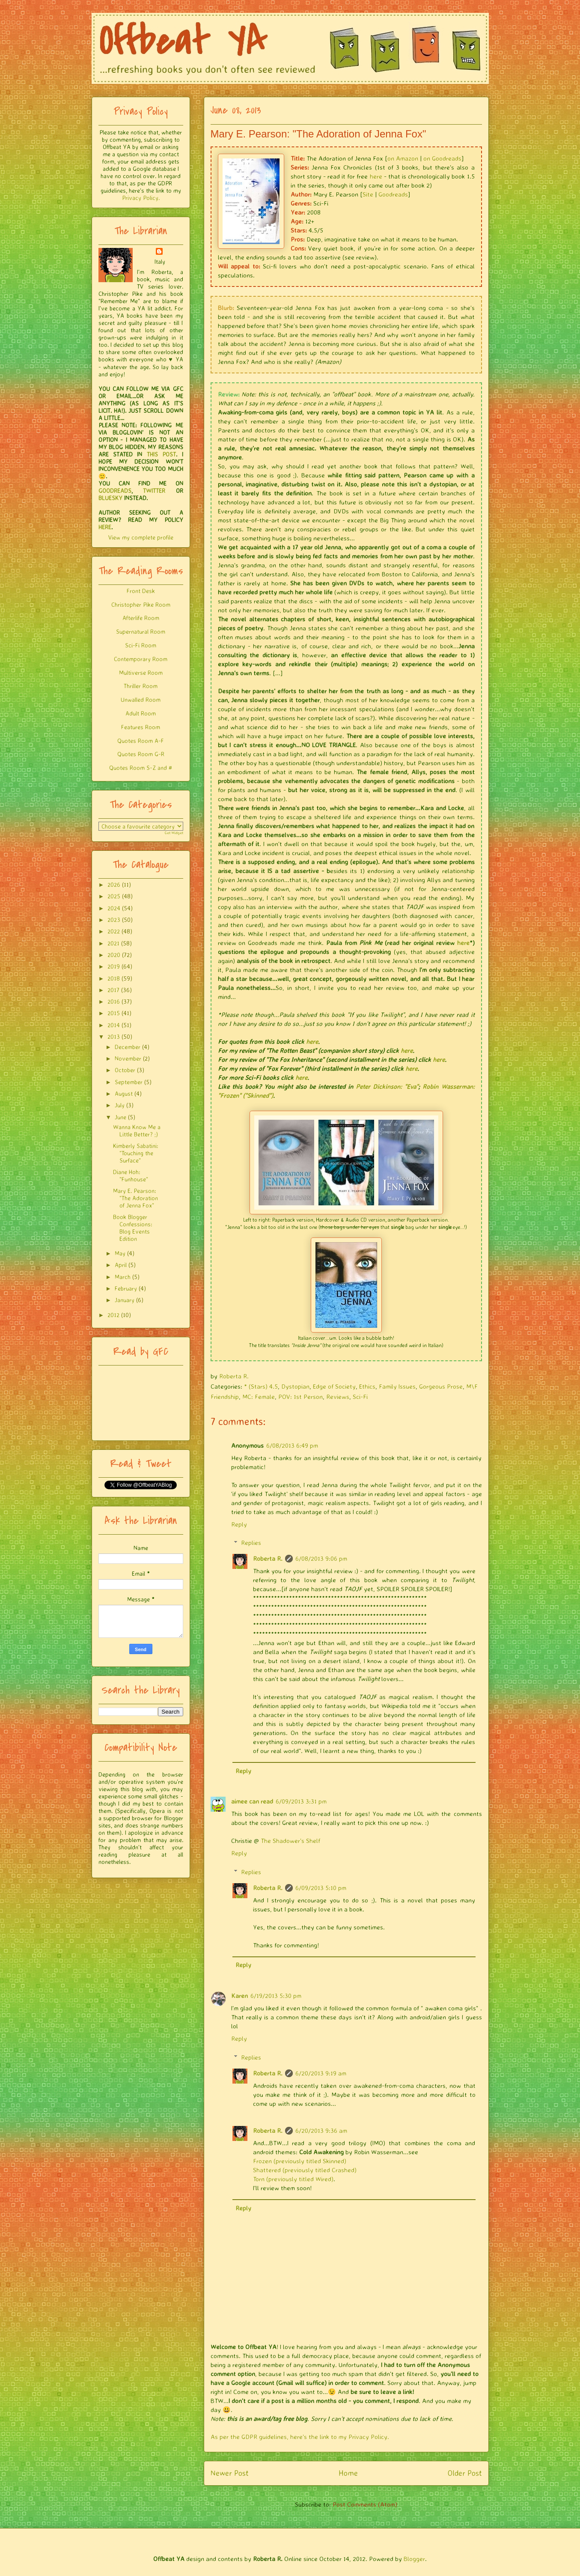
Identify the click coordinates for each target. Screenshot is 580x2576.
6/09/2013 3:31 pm (301, 1801)
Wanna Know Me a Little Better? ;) (137, 1130)
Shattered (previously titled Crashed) (305, 2170)
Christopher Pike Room (140, 604)
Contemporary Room (140, 658)
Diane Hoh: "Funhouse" (130, 1175)
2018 (113, 978)
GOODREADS (114, 490)
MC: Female (258, 1396)
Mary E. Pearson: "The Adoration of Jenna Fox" (135, 1198)
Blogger (414, 2559)
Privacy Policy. (141, 197)
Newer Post (230, 2473)
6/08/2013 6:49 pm (292, 1445)
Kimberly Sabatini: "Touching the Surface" (135, 1153)
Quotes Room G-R (140, 753)
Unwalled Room (141, 699)
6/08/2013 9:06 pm (321, 1558)
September (129, 1081)
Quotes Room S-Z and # (140, 767)
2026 (113, 884)
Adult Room (140, 713)
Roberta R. (268, 1558)
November (128, 1058)
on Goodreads (442, 158)
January (124, 1299)
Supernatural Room (140, 631)
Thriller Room (141, 685)
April (121, 1264)
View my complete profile (140, 537)
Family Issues (397, 1386)
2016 (113, 1001)
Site (368, 194)
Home (348, 2473)
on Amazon (402, 158)
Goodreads (393, 194)
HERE (104, 527)
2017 (113, 989)
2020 (113, 954)
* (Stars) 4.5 (261, 1386)
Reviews (337, 1396)
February (126, 1288)
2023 (113, 919)
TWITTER (154, 490)
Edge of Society (334, 1386)
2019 (113, 966)
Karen (239, 1996)
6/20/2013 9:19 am (320, 2073)
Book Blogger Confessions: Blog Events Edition (132, 1227)
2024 (113, 908)
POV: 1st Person (300, 1396)
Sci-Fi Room (140, 645)
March (123, 1276)
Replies (251, 1542)
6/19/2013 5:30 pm (275, 1996)
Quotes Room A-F (140, 740)
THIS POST (161, 454)
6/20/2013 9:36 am (321, 2130)
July (120, 1105)
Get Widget (174, 833)
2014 (113, 1025)
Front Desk (141, 590)
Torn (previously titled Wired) (293, 2179)
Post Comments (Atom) (365, 2504)
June (120, 1117)
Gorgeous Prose (441, 1386)
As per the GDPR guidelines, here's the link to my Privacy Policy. (300, 2437)
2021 (113, 943)
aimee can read (252, 1801)
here (376, 176)
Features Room (140, 726)
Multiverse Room (141, 672)
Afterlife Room (140, 617)
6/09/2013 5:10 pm (320, 1888)
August (124, 1093)
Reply (239, 1524)
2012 (113, 1314)
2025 (113, 896)
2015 (113, 1013)
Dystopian (295, 1386)
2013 (113, 1036)
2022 (113, 931)
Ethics (367, 1386)
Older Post (465, 2473)
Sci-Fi (360, 1396)
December (127, 1046)
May (120, 1253)
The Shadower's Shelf (290, 1841)
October (125, 1069)
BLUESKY (110, 497)
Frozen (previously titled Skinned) (299, 2161)
